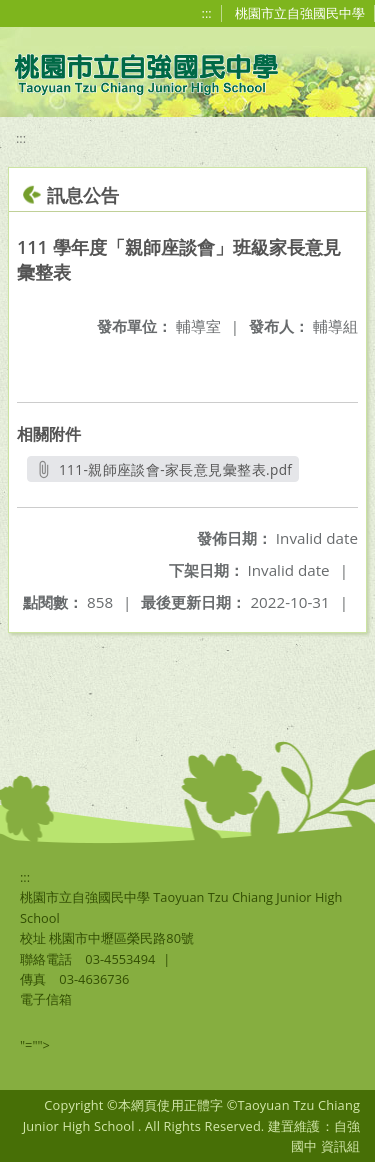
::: (207, 13)
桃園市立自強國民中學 (300, 13)
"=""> (35, 1045)
